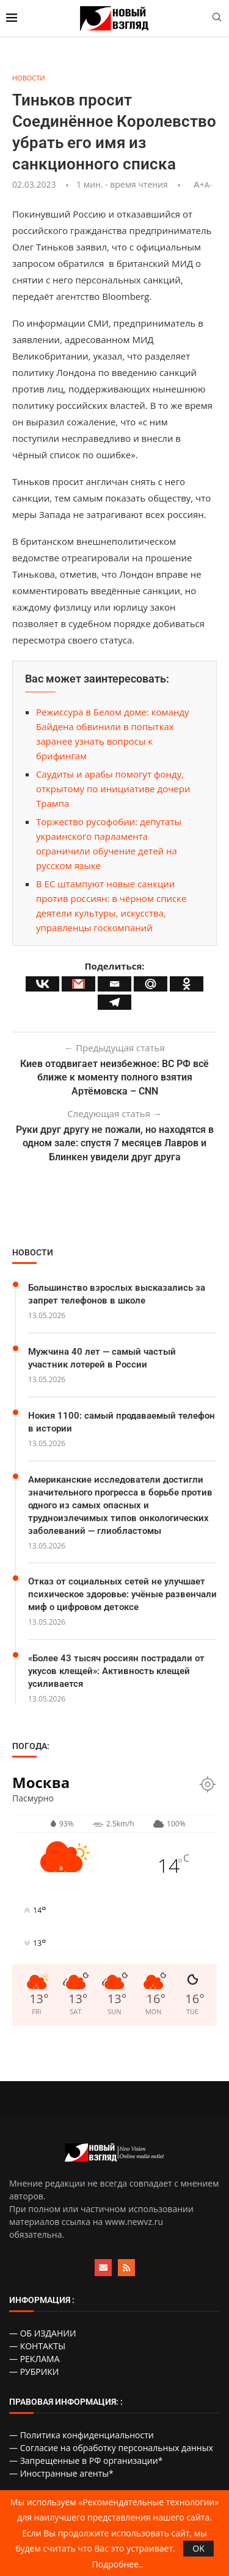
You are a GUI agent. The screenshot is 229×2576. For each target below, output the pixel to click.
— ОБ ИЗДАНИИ (42, 2333)
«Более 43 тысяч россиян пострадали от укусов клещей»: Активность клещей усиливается (116, 1671)
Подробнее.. (118, 2564)
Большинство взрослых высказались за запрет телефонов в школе (116, 1294)
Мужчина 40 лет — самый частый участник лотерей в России (102, 1358)
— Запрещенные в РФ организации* (85, 2460)
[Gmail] (78, 984)
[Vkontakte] (42, 984)
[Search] (217, 18)
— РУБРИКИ (34, 2371)
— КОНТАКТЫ (37, 2346)
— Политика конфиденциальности (81, 2435)
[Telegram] (114, 1002)
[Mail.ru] (150, 984)
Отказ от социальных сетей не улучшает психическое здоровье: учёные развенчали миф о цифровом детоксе (122, 1594)
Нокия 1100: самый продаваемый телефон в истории (121, 1422)
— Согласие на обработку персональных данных (111, 2448)
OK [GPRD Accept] (198, 2548)
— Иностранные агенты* (61, 2473)
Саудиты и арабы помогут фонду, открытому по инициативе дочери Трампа (113, 788)
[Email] (114, 984)
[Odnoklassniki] (186, 984)
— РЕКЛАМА (34, 2359)
